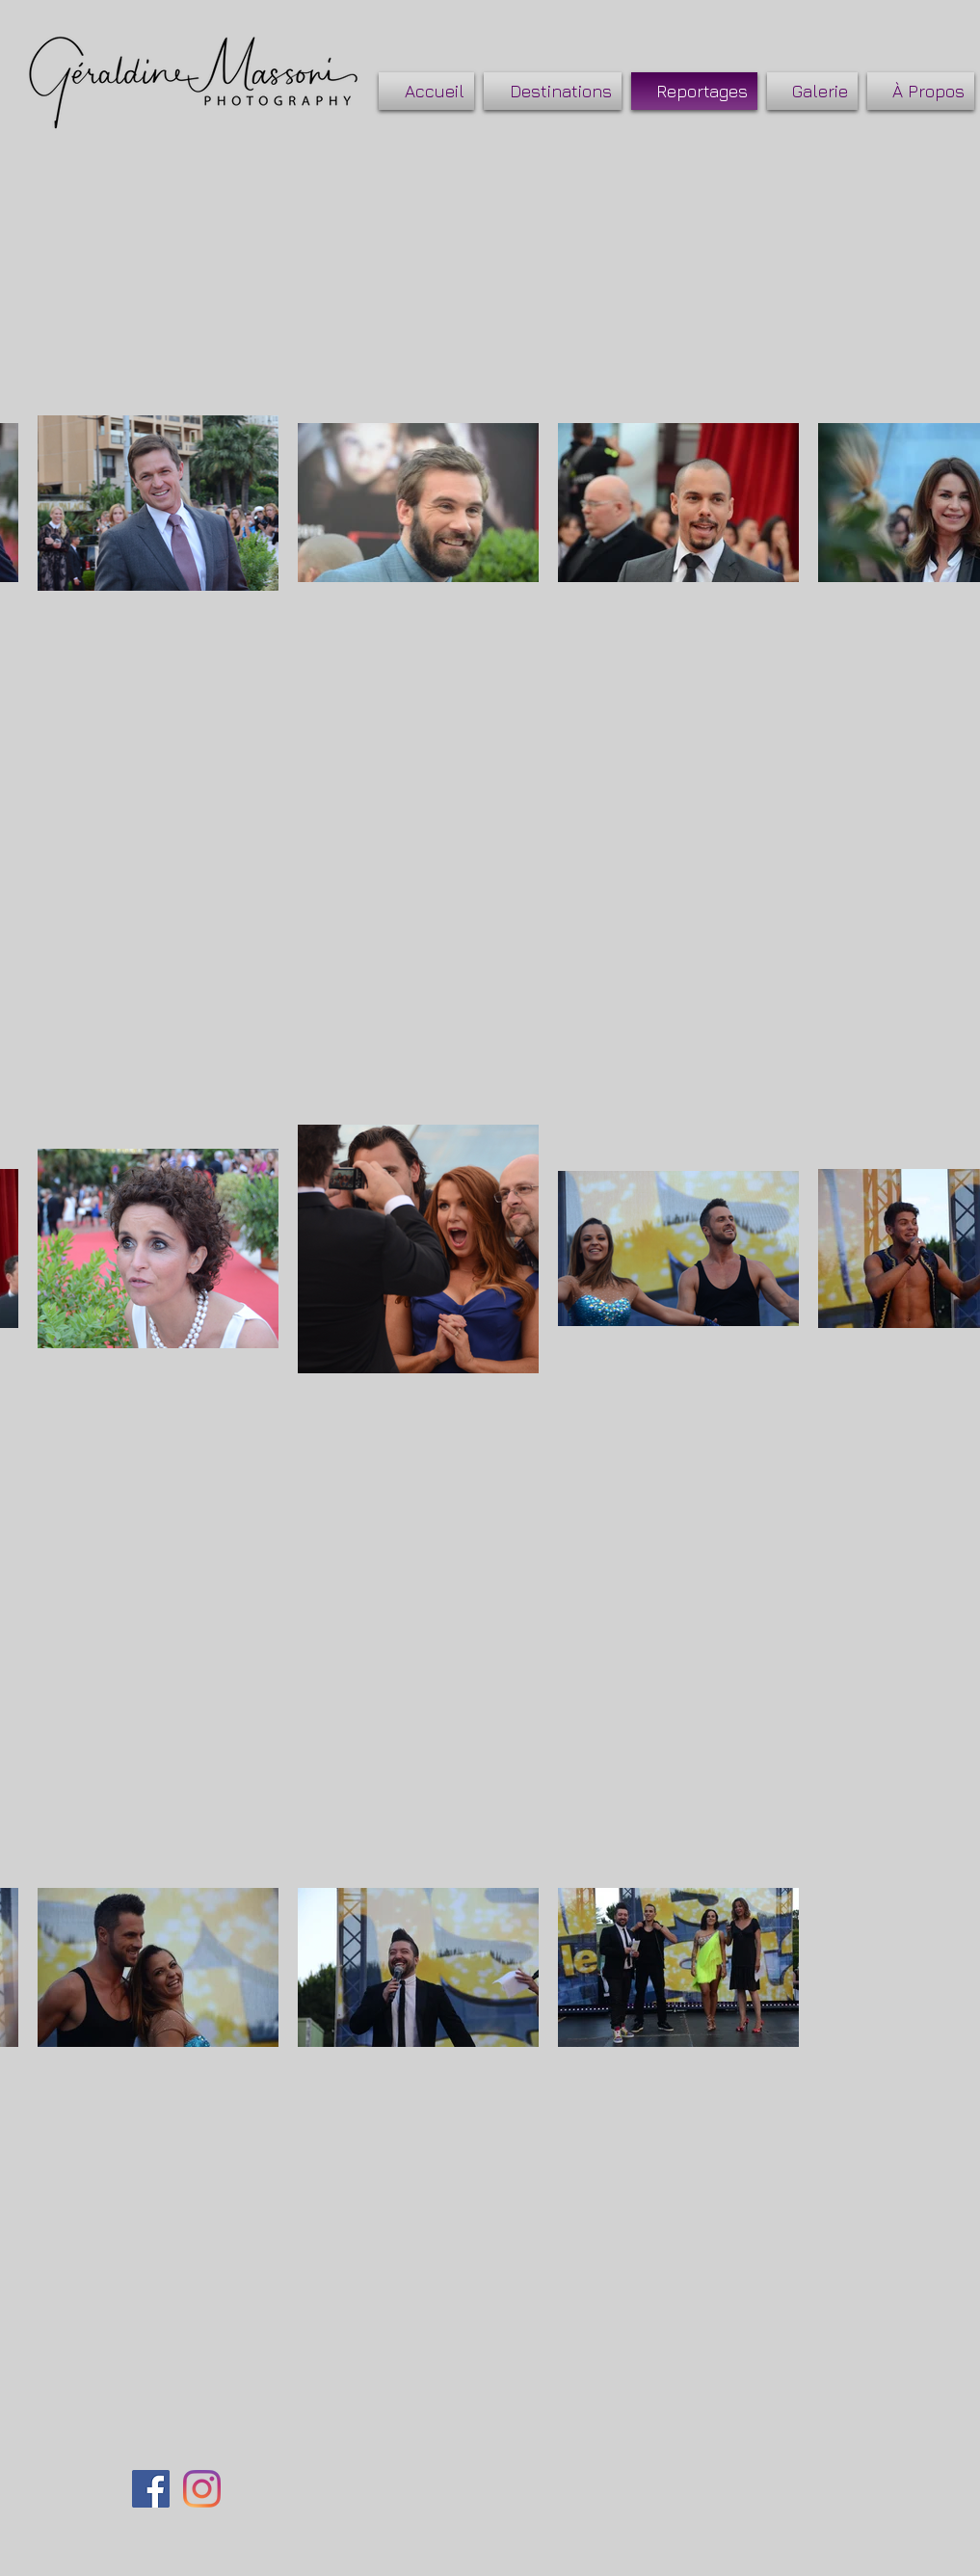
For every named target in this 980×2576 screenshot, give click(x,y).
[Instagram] (202, 2489)
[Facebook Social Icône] (151, 2489)
